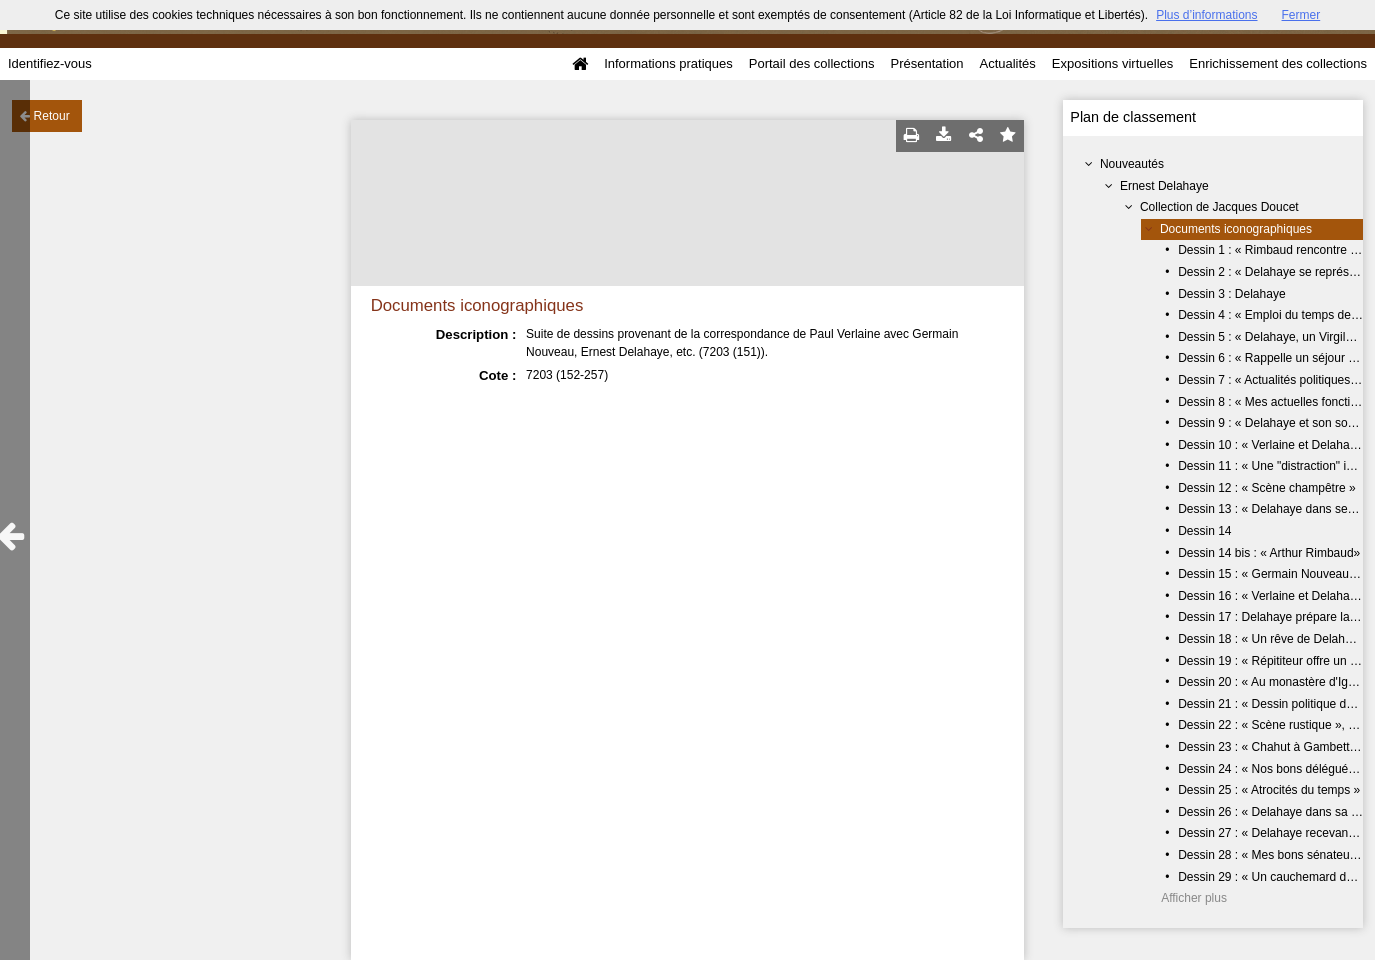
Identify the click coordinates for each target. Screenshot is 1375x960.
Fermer (1301, 15)
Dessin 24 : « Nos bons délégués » (1271, 769)
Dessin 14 (1204, 531)
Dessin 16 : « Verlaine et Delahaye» (1273, 596)
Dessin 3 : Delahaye (1231, 294)
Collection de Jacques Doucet (1219, 207)
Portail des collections (812, 63)
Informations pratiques (668, 63)
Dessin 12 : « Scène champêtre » (1266, 488)
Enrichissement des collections (1278, 63)
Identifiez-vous (50, 63)
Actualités (1007, 63)
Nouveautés (1132, 164)
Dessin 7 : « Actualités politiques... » (1274, 380)
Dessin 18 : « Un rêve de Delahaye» (1274, 639)
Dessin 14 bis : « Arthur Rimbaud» (1269, 553)
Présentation (926, 63)
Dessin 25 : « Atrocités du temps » (1269, 790)
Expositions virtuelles (1112, 63)
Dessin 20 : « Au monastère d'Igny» (1272, 682)
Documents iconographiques (1236, 229)
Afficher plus (1194, 898)
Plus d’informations (1206, 15)
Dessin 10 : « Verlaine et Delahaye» (1273, 445)
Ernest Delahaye (1164, 186)
